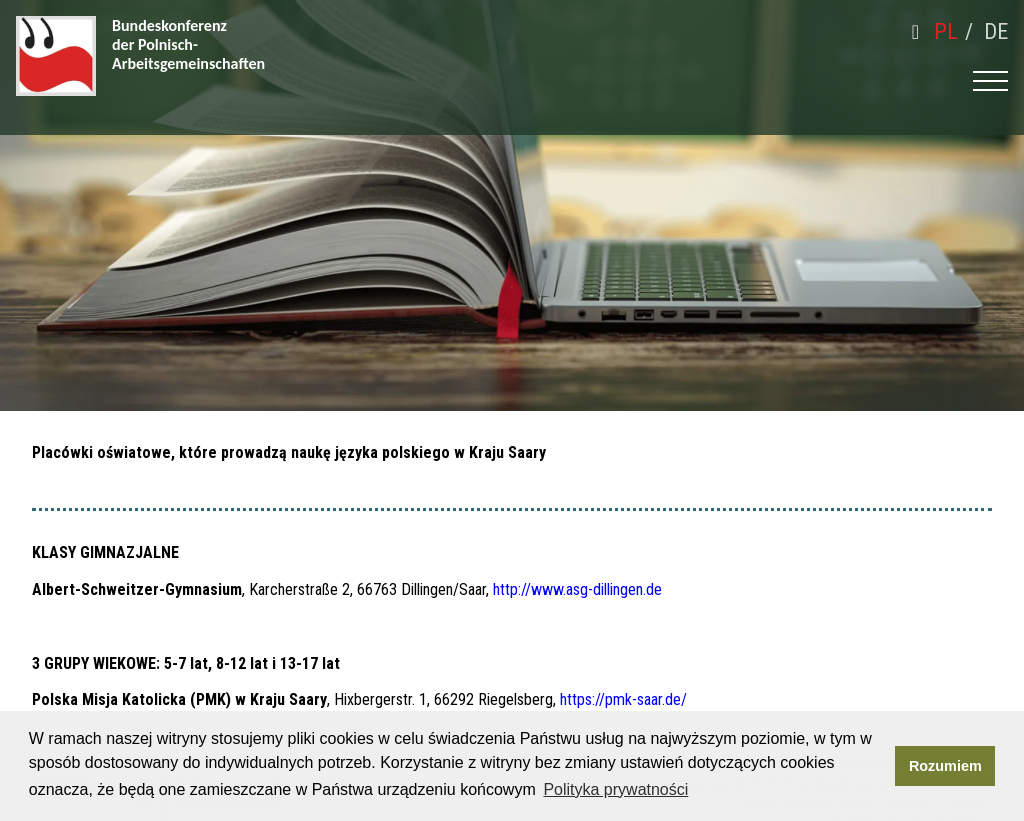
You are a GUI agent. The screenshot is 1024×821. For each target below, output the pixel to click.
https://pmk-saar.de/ (623, 699)
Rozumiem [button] (945, 766)
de (996, 31)
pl (946, 31)
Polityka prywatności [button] (615, 789)
